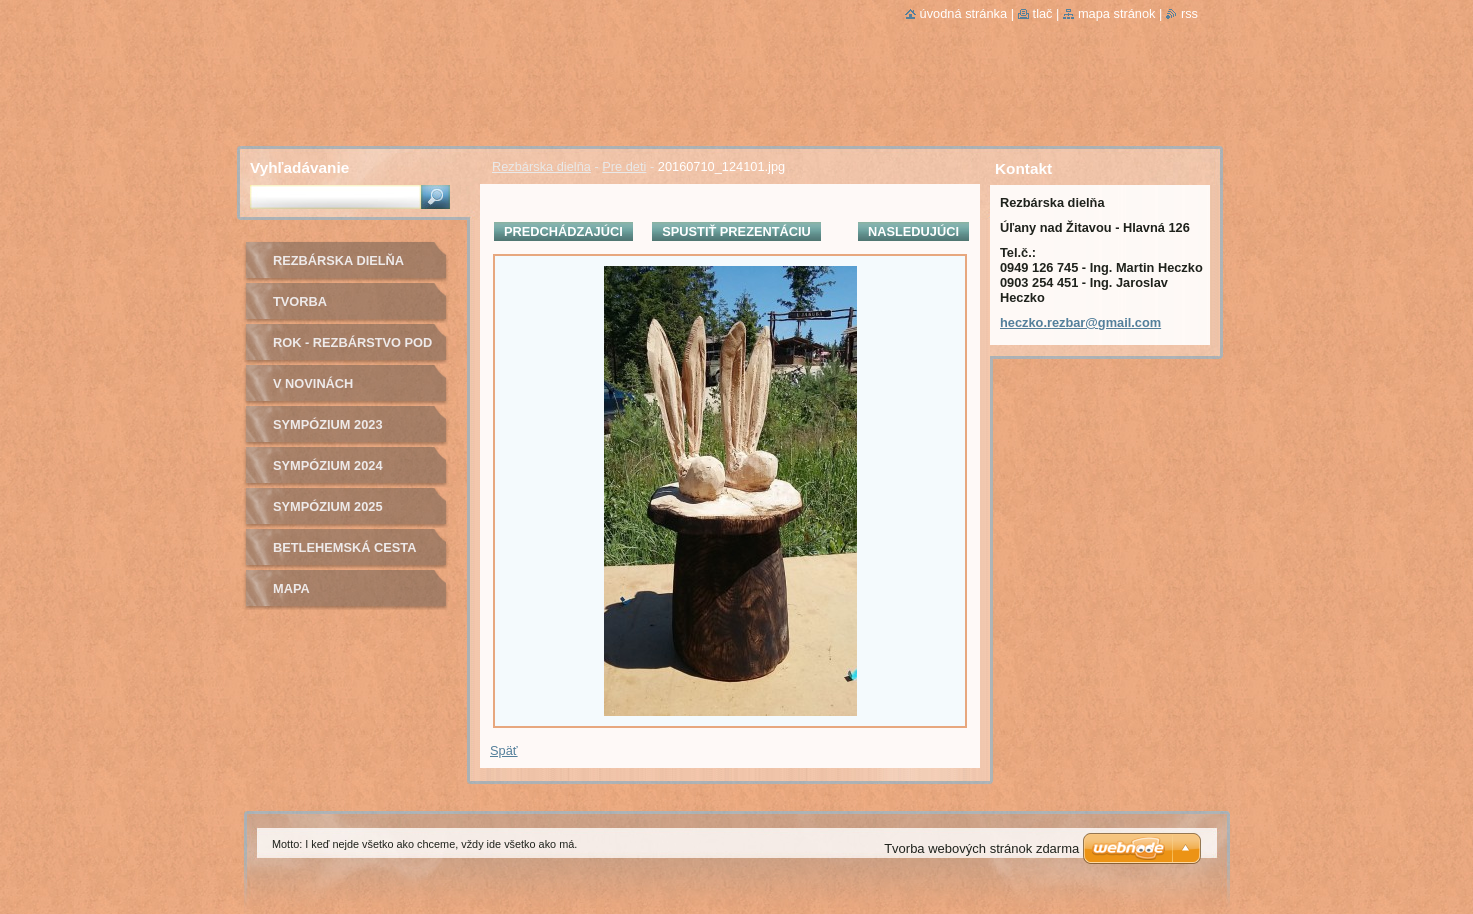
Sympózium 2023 (328, 424)
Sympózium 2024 (328, 465)
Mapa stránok (1117, 13)
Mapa (291, 588)
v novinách (313, 383)
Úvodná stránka (964, 13)
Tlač (1043, 13)
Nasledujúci (913, 231)
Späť (504, 750)
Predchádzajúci (563, 231)
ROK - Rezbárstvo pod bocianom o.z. (352, 349)
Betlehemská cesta (344, 547)
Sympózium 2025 (328, 506)
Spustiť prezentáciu (736, 231)
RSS (1189, 13)
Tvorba (300, 301)
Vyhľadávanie (299, 167)
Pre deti (624, 166)
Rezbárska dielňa (541, 166)
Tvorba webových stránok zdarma (981, 848)
